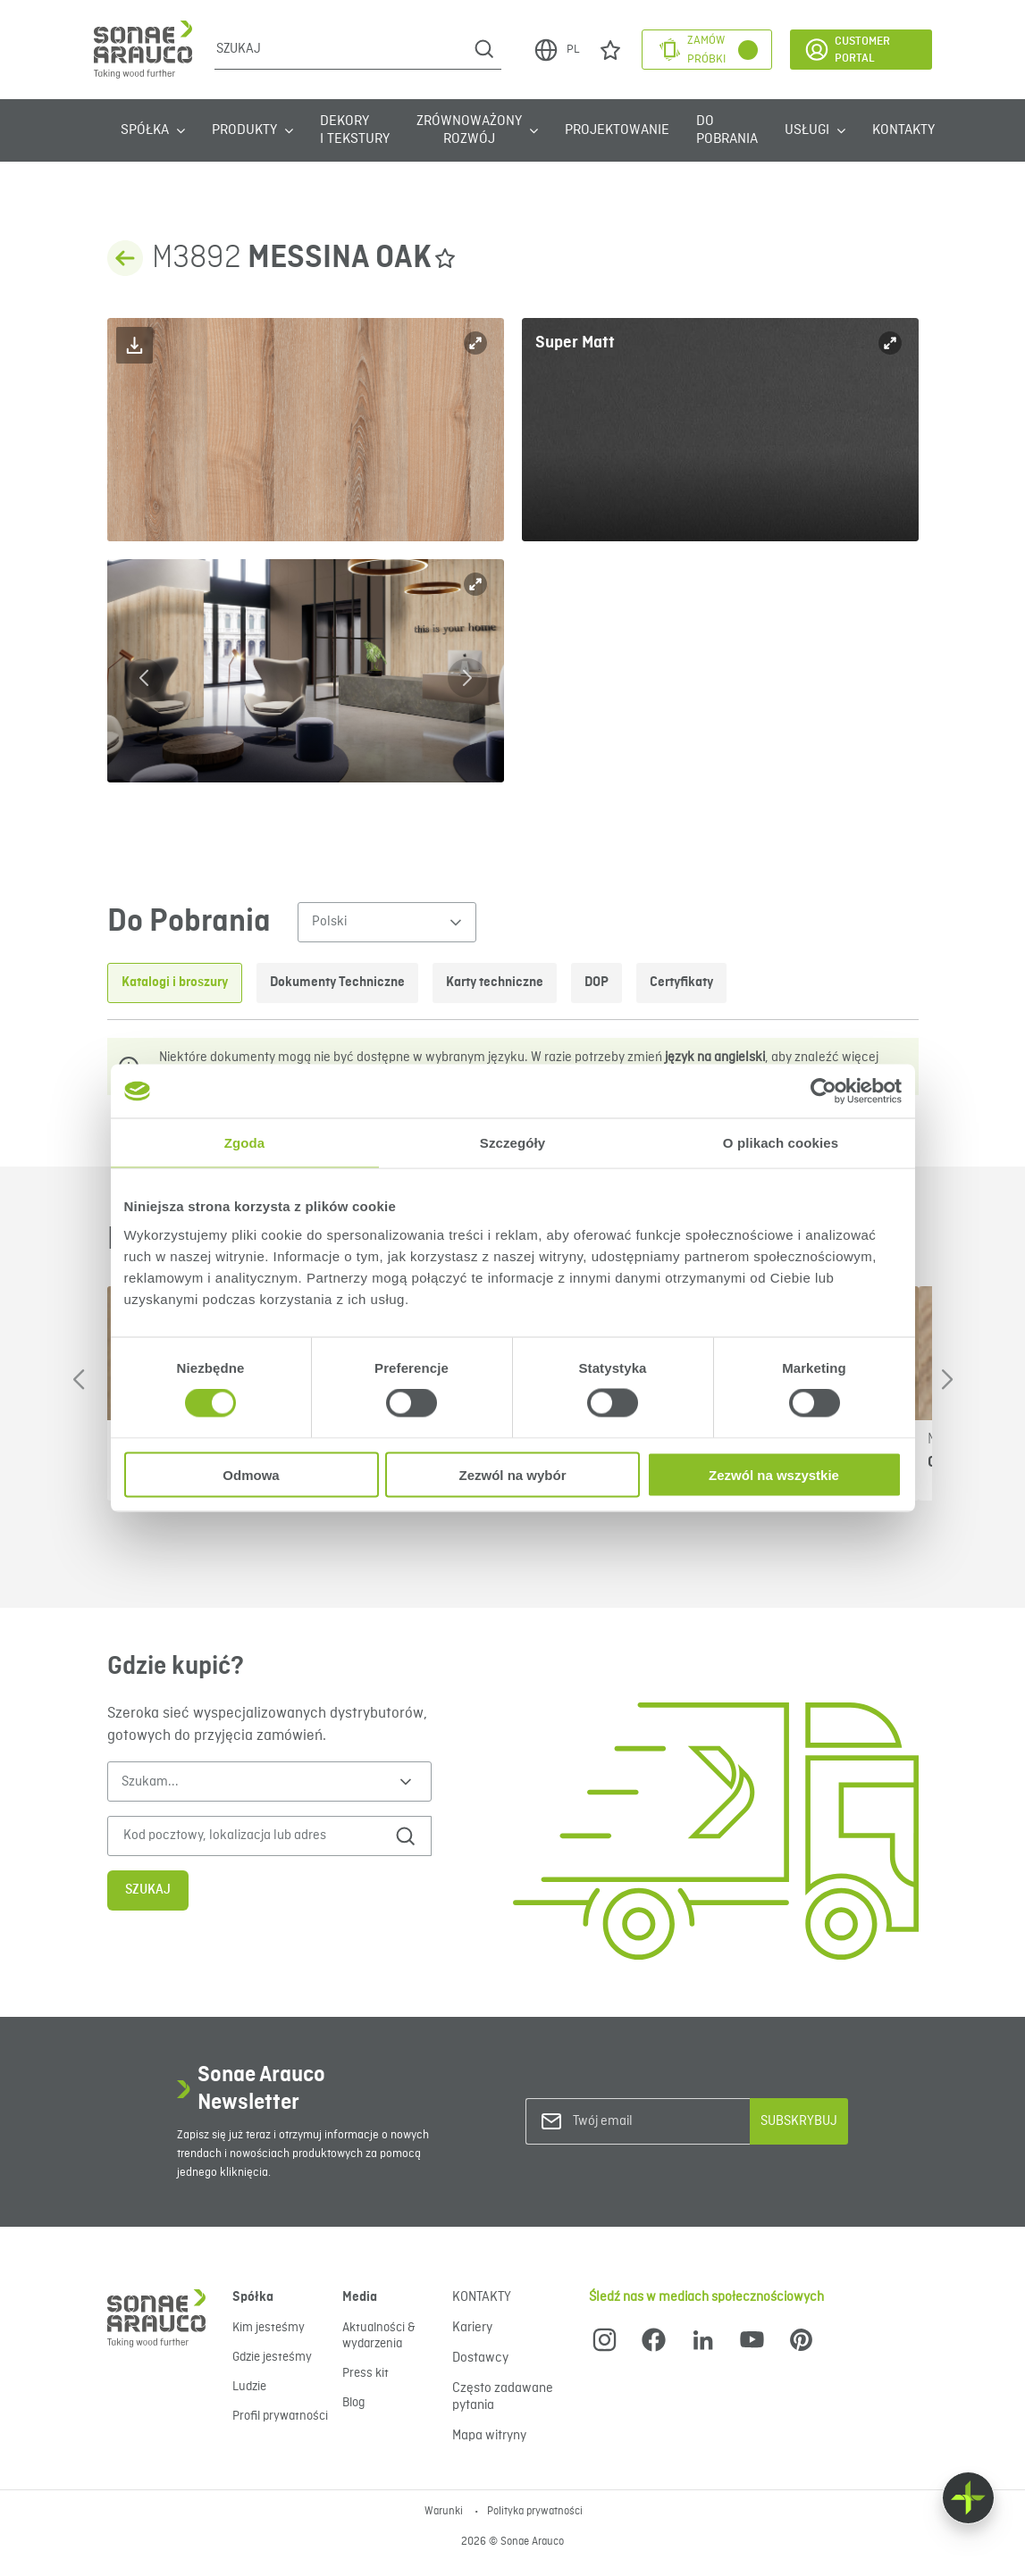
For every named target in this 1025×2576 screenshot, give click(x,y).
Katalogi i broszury (175, 982)
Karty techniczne (494, 982)
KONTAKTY (903, 130)
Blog (353, 2403)
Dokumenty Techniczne (337, 982)
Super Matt (575, 342)
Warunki (445, 2512)
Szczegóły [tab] (512, 1142)
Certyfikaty (681, 982)
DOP (596, 982)
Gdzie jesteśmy (272, 2357)
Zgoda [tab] (244, 1142)
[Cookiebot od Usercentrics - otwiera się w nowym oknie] (823, 1091)
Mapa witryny (489, 2436)
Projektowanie (617, 130)
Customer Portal (846, 49)
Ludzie (249, 2387)
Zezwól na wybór (512, 1474)
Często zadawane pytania (502, 2396)
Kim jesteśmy (268, 2328)
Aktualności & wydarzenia (379, 2336)
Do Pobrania (727, 130)
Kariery (472, 2328)
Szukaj (148, 1890)
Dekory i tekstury (355, 130)
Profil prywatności (280, 2416)
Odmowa (251, 1474)
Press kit (365, 2373)
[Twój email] (645, 2121)
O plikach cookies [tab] (780, 1142)
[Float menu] (968, 2497)
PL (556, 50)
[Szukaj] (340, 49)
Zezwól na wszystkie (774, 1474)
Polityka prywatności (535, 2512)
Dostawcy (480, 2358)
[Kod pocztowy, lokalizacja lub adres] (252, 1836)
